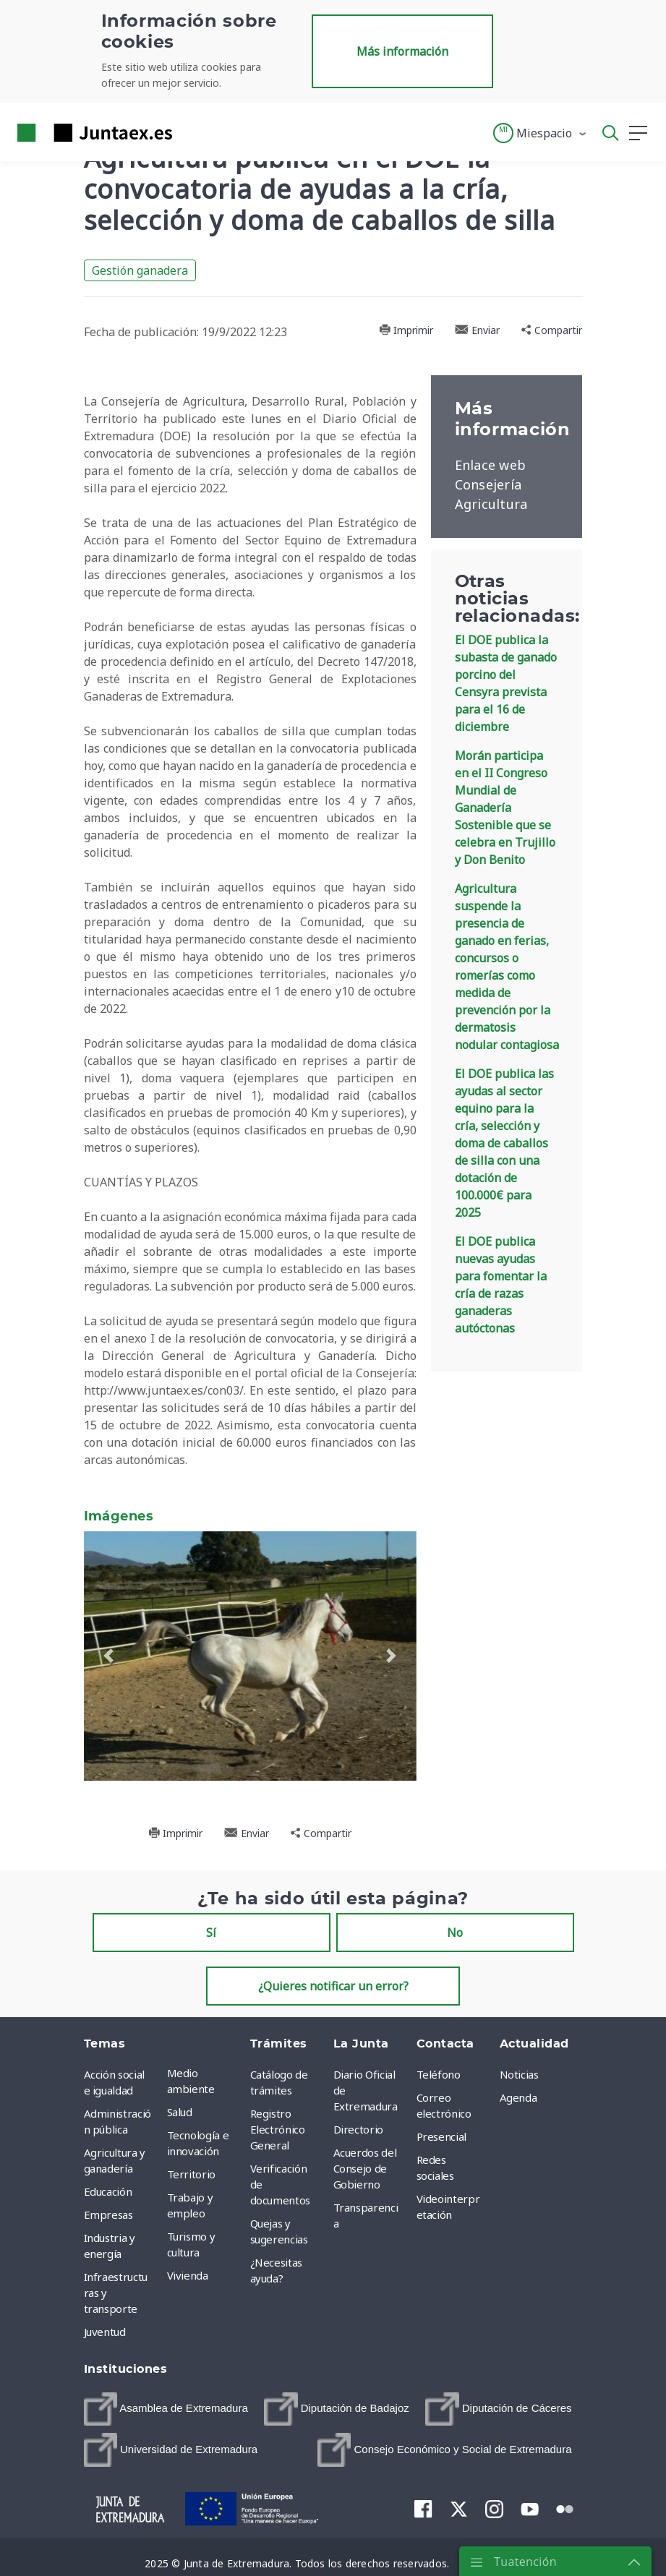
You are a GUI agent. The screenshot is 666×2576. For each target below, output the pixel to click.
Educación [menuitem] (108, 2191)
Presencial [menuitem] (442, 2136)
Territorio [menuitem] (191, 2174)
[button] (540, 133)
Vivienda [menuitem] (187, 2275)
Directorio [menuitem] (358, 2129)
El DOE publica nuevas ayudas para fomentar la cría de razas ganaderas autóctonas (501, 1284)
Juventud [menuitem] (105, 2331)
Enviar (477, 330)
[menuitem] (166, 2409)
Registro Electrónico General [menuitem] (277, 2129)
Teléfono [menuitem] (439, 2074)
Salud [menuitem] (179, 2112)
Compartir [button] (551, 330)
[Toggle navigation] (192, 132)
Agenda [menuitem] (518, 2097)
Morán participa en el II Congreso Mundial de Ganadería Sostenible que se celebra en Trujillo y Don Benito (505, 808)
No (455, 1932)
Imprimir (406, 330)
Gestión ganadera (140, 270)
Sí (211, 1932)
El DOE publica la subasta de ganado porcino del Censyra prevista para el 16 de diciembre (506, 683)
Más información (402, 51)
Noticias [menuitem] (519, 2074)
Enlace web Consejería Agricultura (491, 484)
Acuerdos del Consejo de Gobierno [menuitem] (365, 2168)
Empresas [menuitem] (108, 2214)
